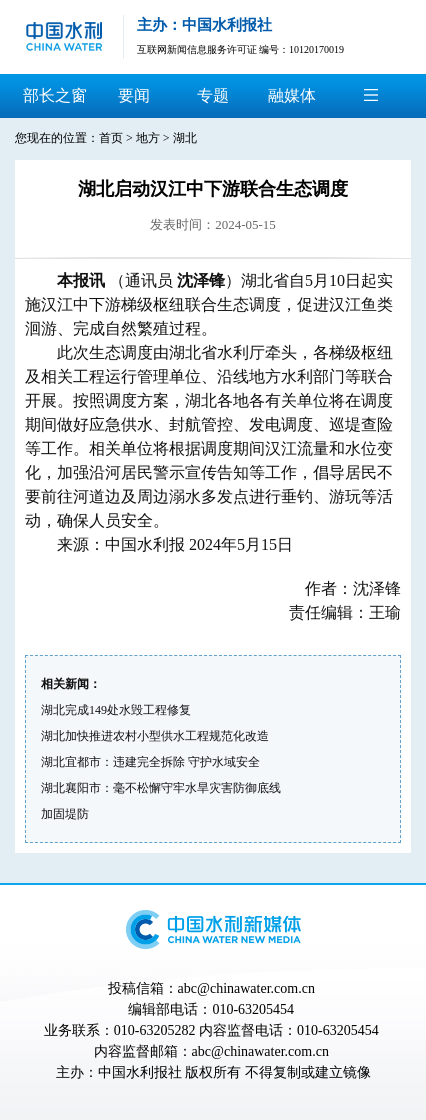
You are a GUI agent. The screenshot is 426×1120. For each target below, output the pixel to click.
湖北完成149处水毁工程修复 (116, 710)
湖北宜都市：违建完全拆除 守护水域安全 (150, 762)
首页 (111, 138)
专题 (213, 95)
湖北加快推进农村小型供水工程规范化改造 (155, 736)
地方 (148, 138)
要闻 (134, 95)
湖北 (185, 138)
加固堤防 (65, 814)
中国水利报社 (140, 1072)
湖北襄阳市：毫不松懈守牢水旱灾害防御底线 (161, 788)
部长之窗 (55, 95)
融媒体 (292, 95)
